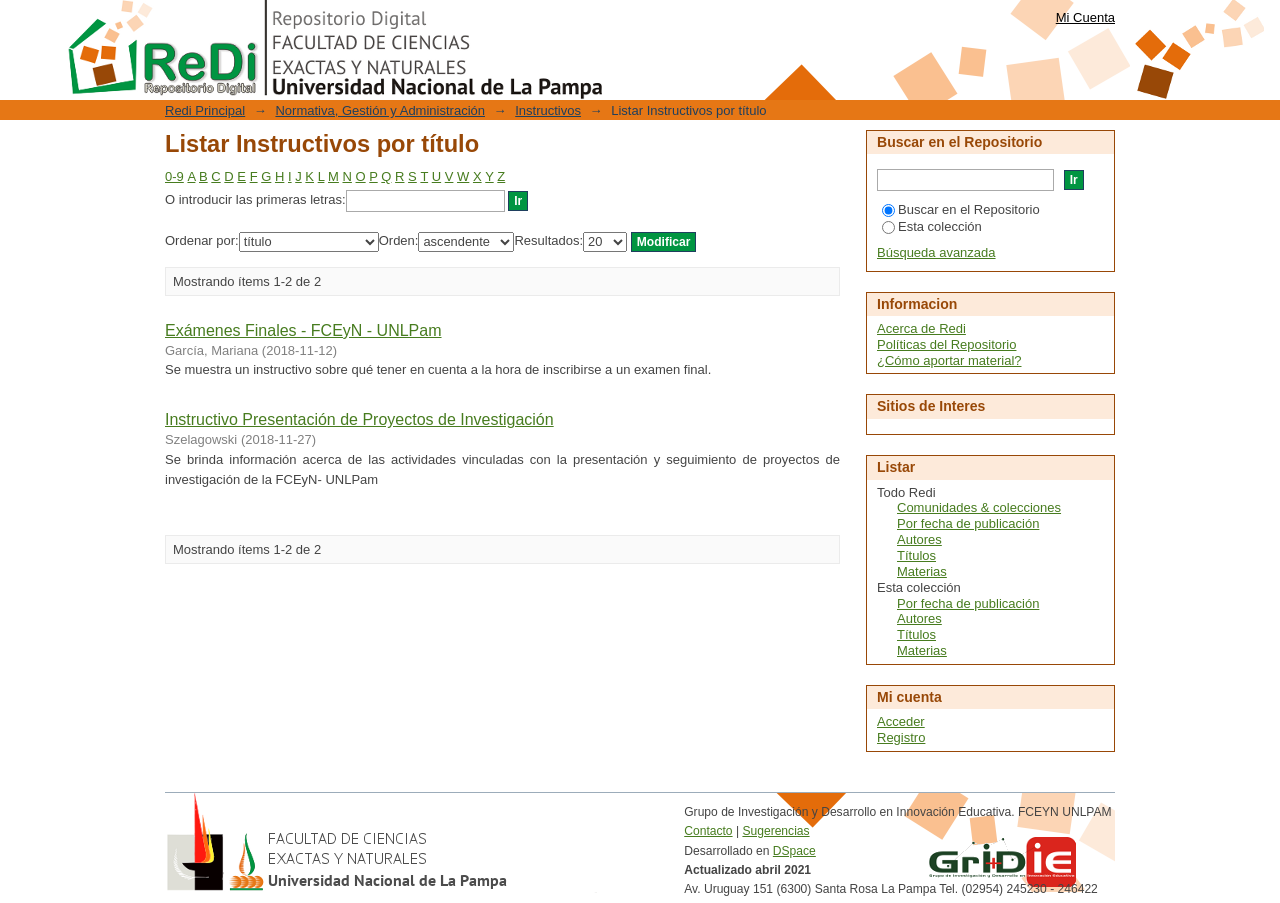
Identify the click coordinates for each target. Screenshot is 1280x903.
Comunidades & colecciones (979, 507)
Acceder (901, 721)
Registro (901, 737)
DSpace (794, 851)
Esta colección (932, 226)
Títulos (916, 555)
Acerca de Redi (921, 328)
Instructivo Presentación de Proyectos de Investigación (359, 419)
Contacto (708, 831)
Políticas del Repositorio (946, 344)
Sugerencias (775, 831)
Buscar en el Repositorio (961, 209)
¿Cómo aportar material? (949, 360)
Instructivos (548, 110)
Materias (922, 571)
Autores (919, 539)
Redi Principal (205, 110)
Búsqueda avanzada (936, 252)
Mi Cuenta (1085, 17)
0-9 (174, 176)
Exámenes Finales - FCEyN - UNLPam (303, 330)
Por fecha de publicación (968, 523)
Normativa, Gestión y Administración (380, 110)
